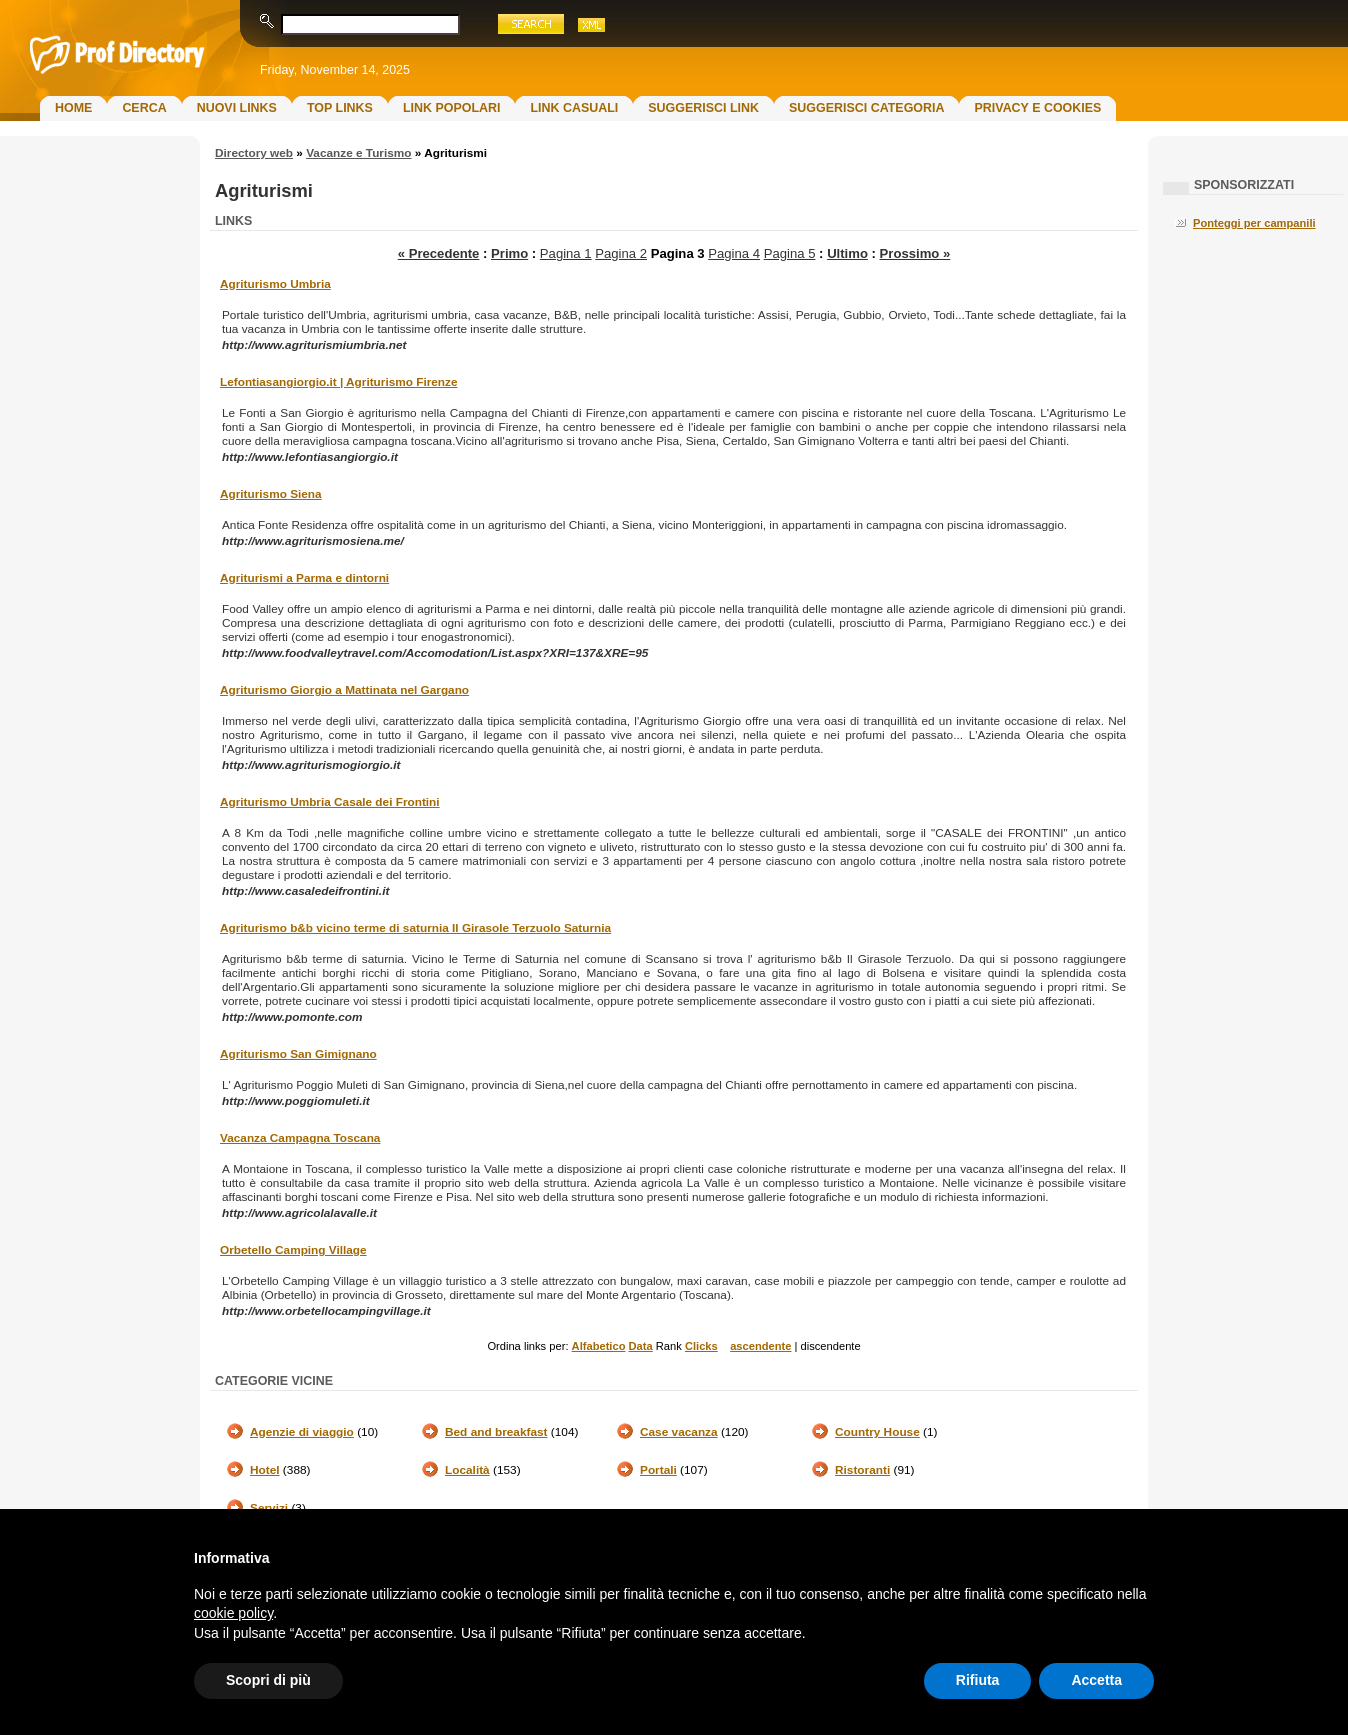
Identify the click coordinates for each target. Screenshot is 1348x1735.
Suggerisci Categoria (866, 108)
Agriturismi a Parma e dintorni (304, 578)
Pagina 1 (566, 253)
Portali (658, 1470)
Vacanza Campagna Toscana (300, 1138)
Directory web (254, 153)
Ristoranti (862, 1470)
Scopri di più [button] (268, 1680)
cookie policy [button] (233, 1613)
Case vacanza (679, 1432)
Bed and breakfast (496, 1432)
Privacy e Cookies (1037, 108)
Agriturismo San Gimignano (298, 1054)
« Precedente (439, 253)
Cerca (144, 108)
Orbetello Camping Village (293, 1250)
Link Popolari (452, 108)
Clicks (701, 1346)
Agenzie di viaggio (302, 1432)
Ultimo (847, 253)
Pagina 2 (621, 253)
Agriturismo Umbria (275, 284)
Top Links (340, 108)
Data (641, 1346)
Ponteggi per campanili (1254, 223)
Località (467, 1470)
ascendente (760, 1346)
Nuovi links (237, 108)
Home (73, 108)
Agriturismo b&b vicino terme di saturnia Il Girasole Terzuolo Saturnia (415, 928)
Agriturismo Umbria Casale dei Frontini (330, 802)
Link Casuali (574, 108)
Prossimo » (915, 253)
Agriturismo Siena (271, 494)
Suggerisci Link (703, 108)
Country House (877, 1432)
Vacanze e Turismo (358, 153)
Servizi (269, 1508)
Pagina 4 (734, 253)
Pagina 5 (790, 253)
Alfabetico (599, 1346)
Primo (509, 253)
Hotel (265, 1470)
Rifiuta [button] (978, 1680)
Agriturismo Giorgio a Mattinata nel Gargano (344, 690)
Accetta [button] (1096, 1680)
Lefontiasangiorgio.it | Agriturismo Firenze (339, 382)
